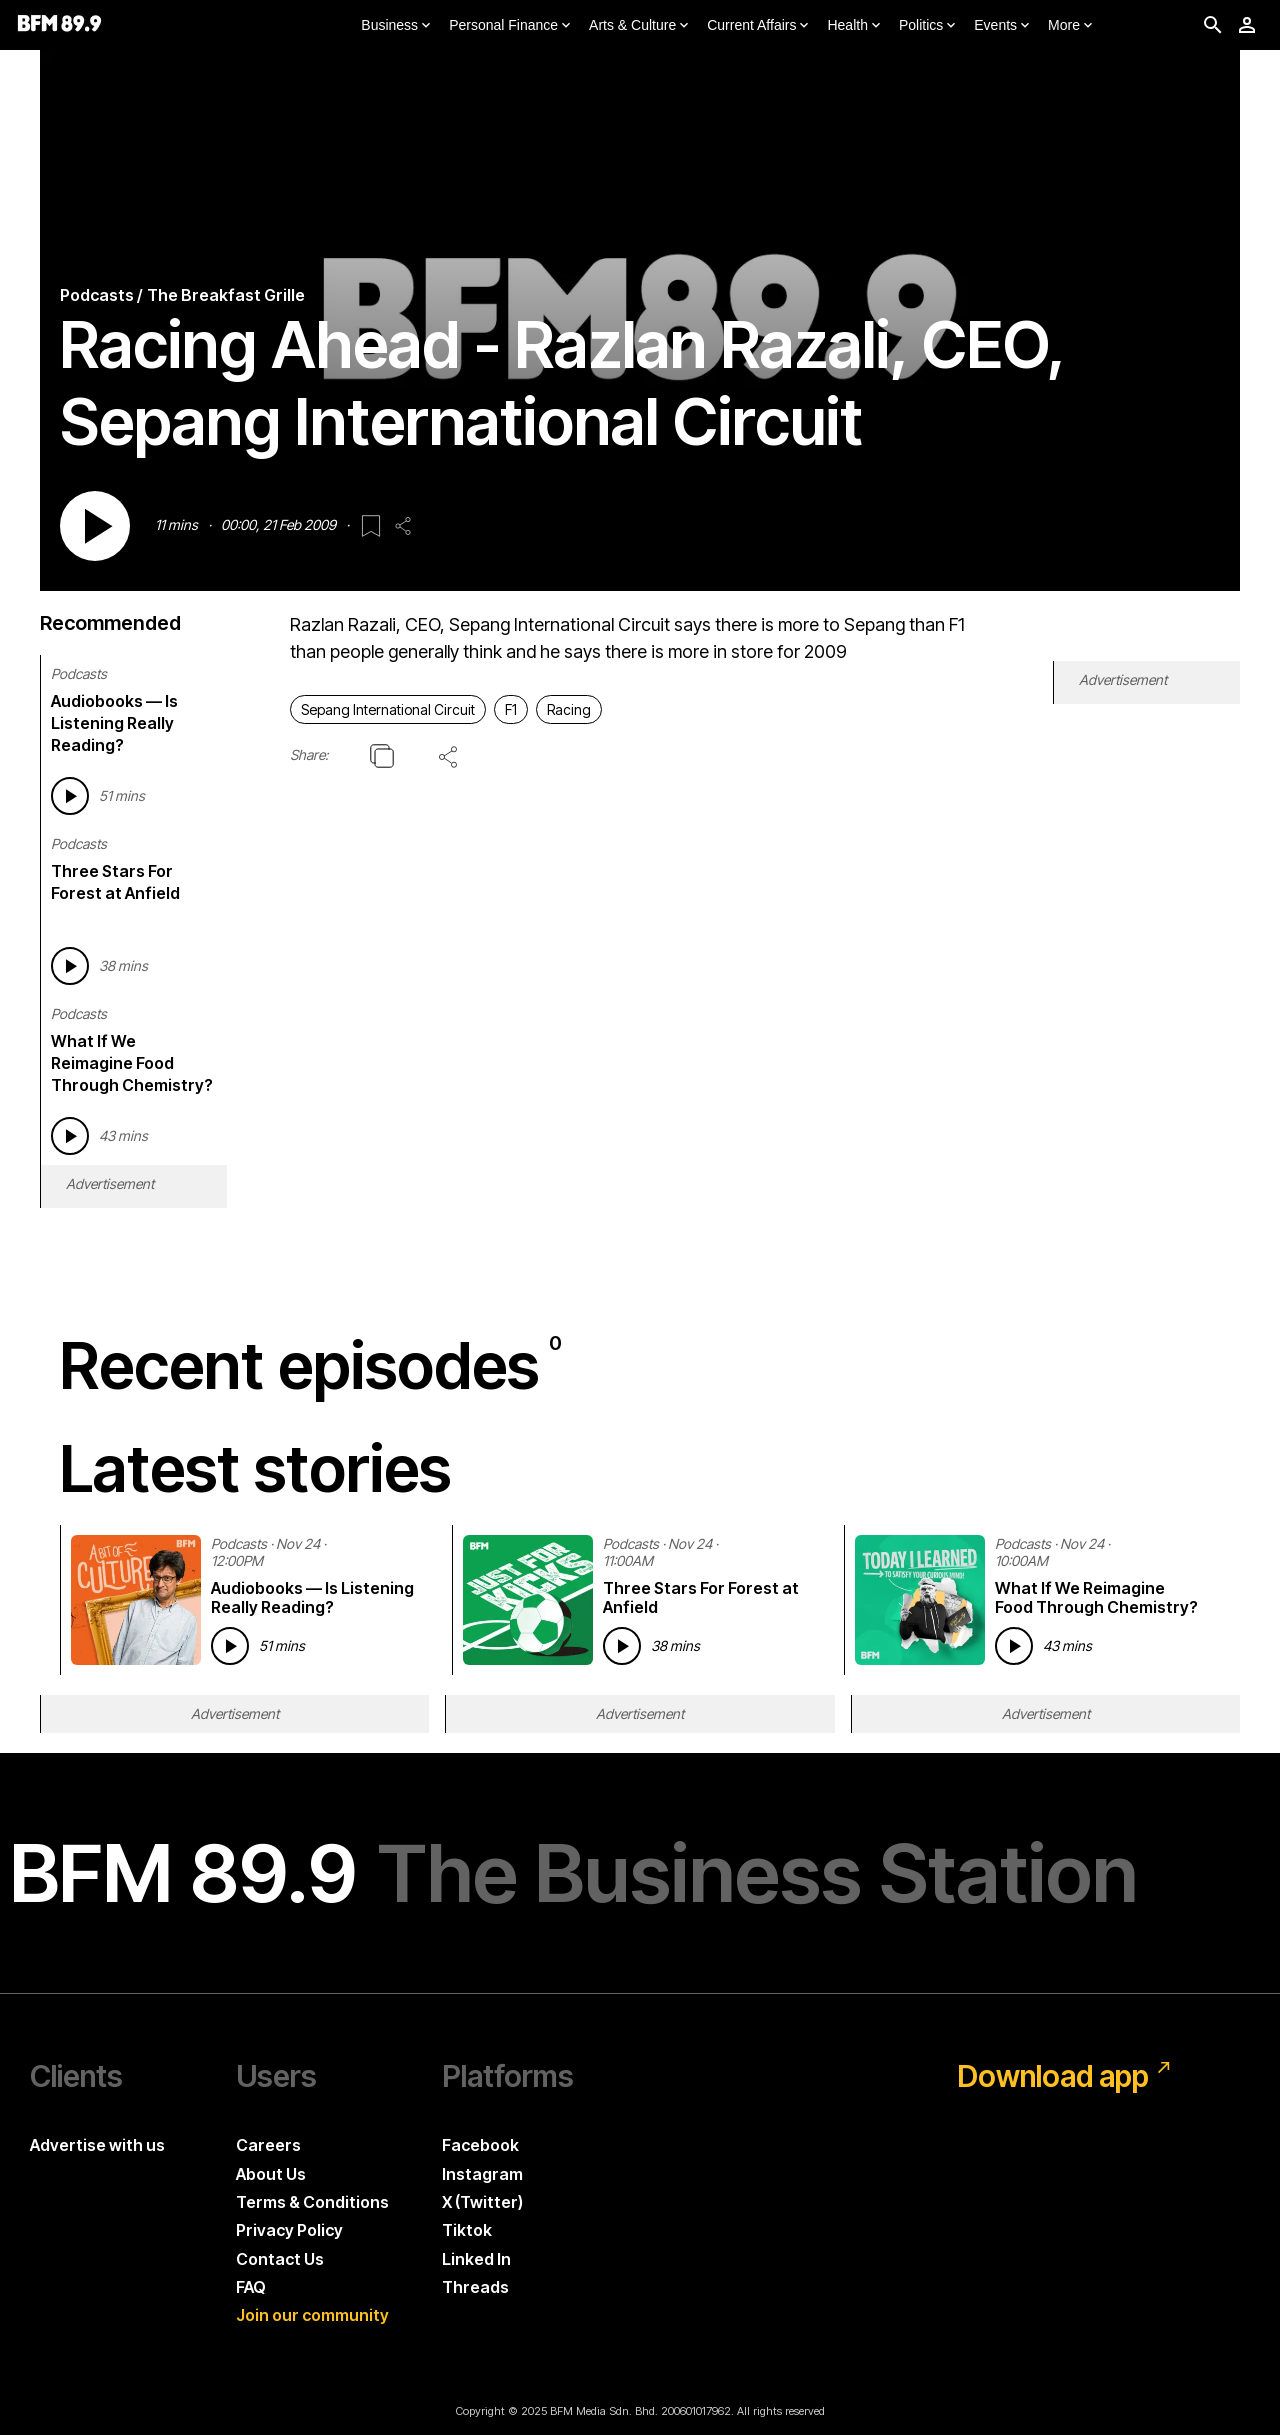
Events (1003, 26)
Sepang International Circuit (388, 709)
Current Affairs (759, 26)
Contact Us (280, 2259)
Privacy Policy (289, 2230)
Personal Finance (511, 26)
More (1072, 26)
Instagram (482, 2174)
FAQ (251, 2287)
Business (397, 26)
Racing (569, 709)
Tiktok (467, 2230)
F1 (511, 709)
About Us (271, 2174)
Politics (929, 26)
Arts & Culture (640, 26)
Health (855, 26)
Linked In (476, 2259)
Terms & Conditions (312, 2202)
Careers (268, 2145)
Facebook (480, 2145)
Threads (475, 2287)
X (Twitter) (482, 2202)
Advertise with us (97, 2145)
